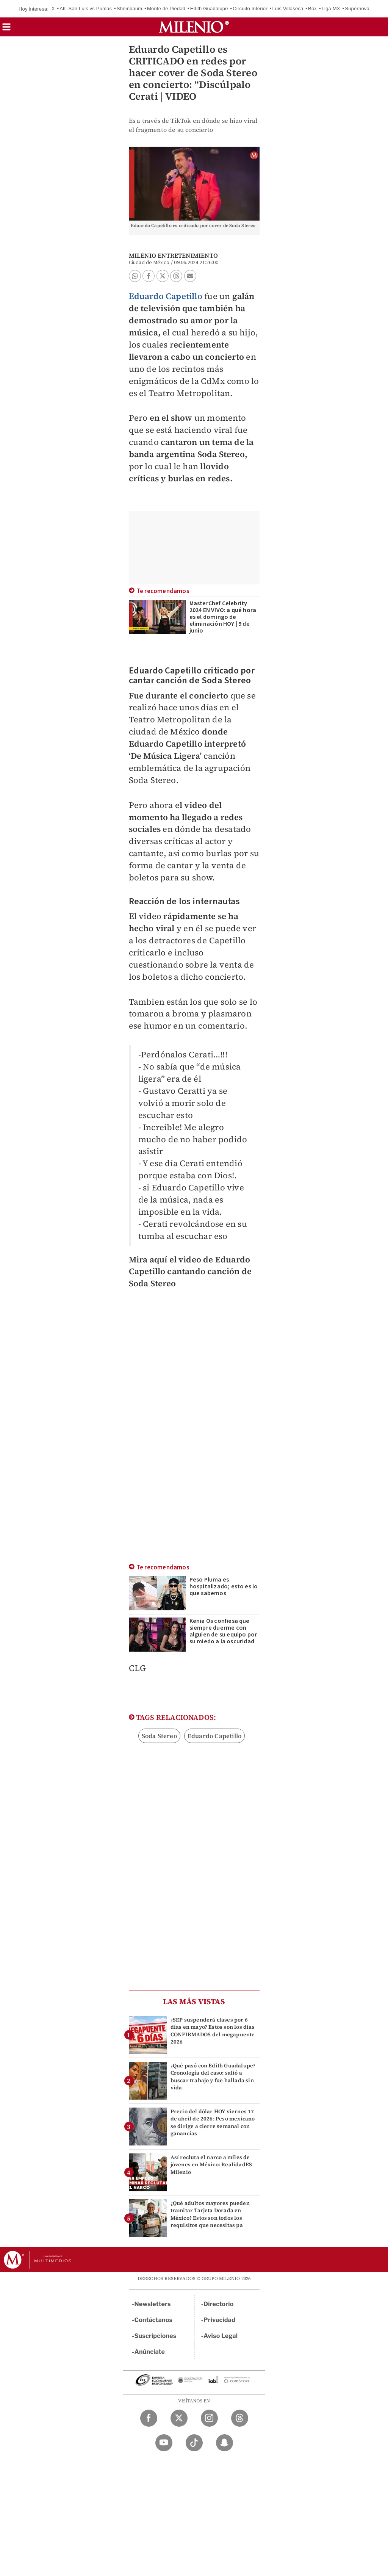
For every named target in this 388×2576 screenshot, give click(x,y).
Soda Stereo (159, 1736)
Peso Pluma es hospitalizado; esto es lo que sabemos (223, 1586)
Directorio (218, 2304)
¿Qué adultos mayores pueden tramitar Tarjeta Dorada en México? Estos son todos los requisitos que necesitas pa (210, 2214)
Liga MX (331, 8)
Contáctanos (154, 2320)
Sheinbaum (129, 8)
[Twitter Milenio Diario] (179, 2418)
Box (312, 8)
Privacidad (219, 2320)
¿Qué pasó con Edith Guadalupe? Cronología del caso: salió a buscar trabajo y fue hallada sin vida (213, 2076)
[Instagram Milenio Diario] (209, 2418)
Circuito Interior (250, 8)
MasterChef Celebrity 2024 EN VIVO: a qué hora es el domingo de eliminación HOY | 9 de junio (223, 617)
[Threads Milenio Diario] (239, 2418)
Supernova (357, 8)
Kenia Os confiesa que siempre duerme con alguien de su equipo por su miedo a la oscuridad (223, 1631)
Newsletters (153, 2304)
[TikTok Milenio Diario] (194, 2442)
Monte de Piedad (166, 8)
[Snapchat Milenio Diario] (224, 2442)
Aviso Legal (220, 2336)
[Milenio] (194, 26)
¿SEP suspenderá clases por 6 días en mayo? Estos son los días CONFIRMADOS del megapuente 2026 (213, 2030)
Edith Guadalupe (209, 8)
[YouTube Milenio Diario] (163, 2442)
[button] (6, 29)
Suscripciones (156, 2336)
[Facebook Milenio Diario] (148, 2418)
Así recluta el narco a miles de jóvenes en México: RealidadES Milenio (211, 2164)
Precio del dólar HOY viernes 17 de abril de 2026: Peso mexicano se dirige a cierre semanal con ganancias (213, 2122)
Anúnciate (150, 2351)
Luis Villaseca (287, 8)
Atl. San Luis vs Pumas (85, 8)
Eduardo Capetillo (165, 296)
